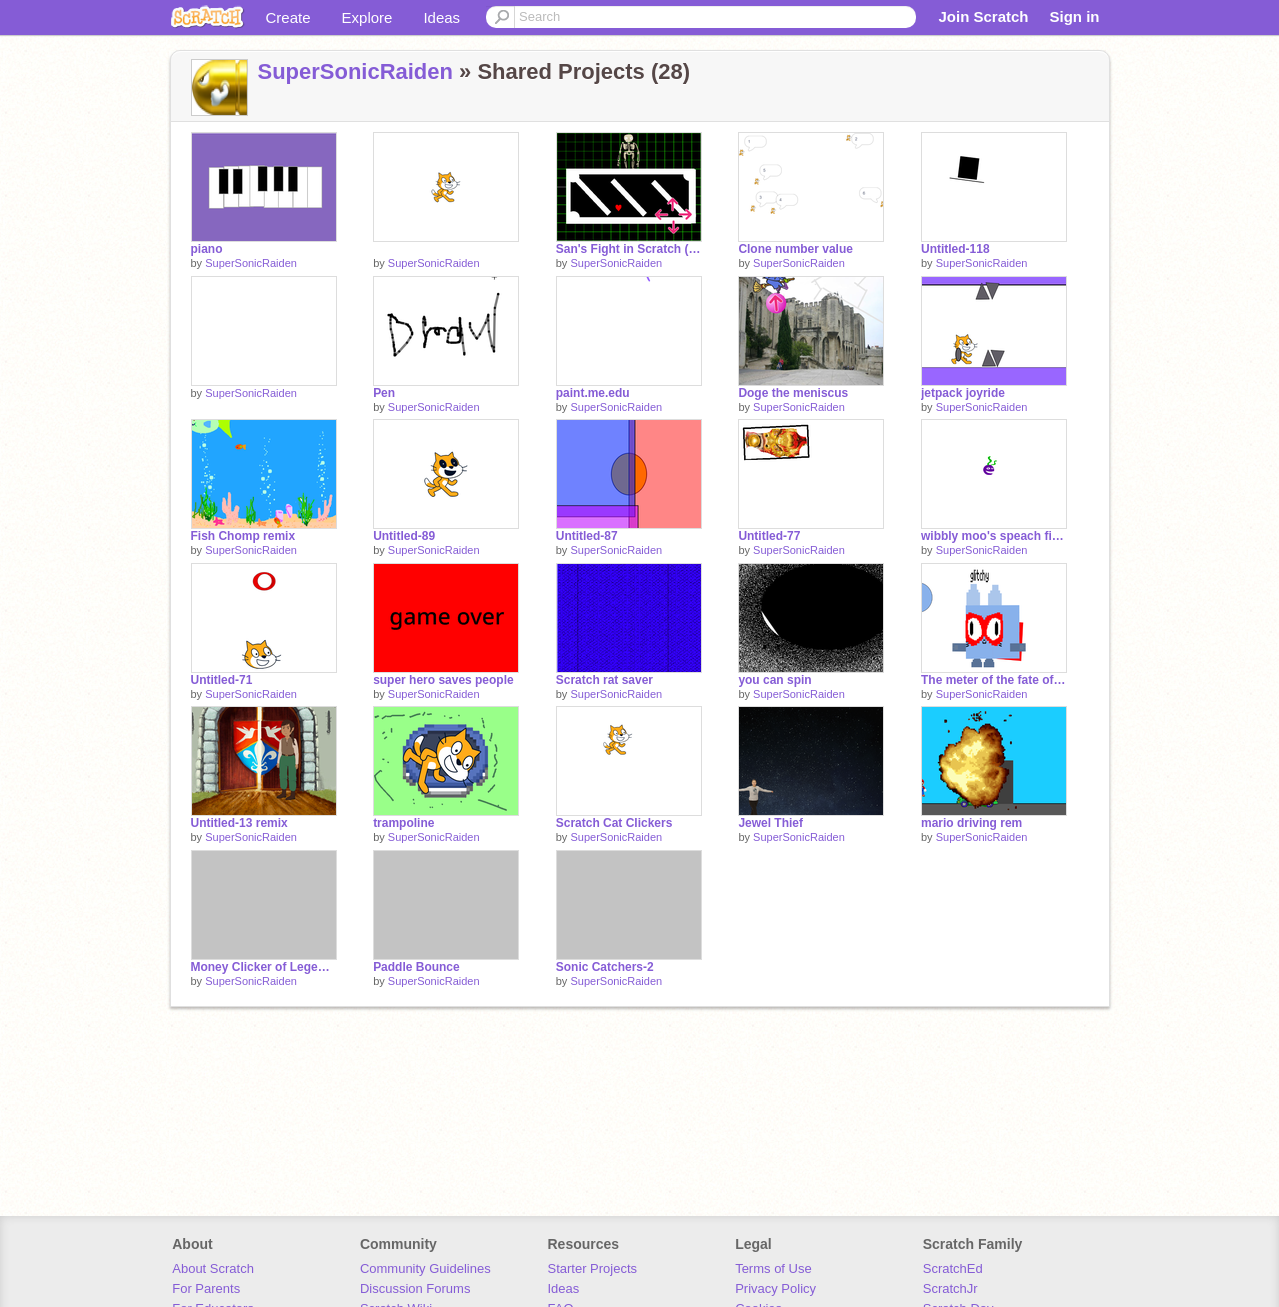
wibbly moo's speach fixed (994, 536)
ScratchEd (953, 1268)
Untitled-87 (587, 536)
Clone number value (795, 249)
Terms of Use (773, 1268)
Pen (384, 393)
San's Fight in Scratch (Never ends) (629, 249)
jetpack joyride (963, 393)
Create (288, 17)
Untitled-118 (955, 249)
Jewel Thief (770, 823)
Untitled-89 (404, 536)
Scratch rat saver (604, 680)
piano (207, 249)
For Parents (206, 1288)
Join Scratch (983, 16)
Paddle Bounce (416, 967)
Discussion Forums (415, 1288)
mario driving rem (971, 823)
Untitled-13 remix (239, 823)
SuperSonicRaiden (355, 71)
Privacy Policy (775, 1288)
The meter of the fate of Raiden (994, 680)
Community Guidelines (425, 1268)
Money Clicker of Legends (264, 967)
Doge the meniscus (793, 393)
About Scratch (213, 1268)
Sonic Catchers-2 (605, 967)
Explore (367, 17)
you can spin (774, 680)
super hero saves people (443, 680)
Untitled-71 (222, 680)
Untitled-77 (769, 536)
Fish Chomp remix (243, 536)
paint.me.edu (593, 393)
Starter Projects (593, 1268)
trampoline (403, 823)
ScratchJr (950, 1288)
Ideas (441, 17)
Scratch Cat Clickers (614, 823)
